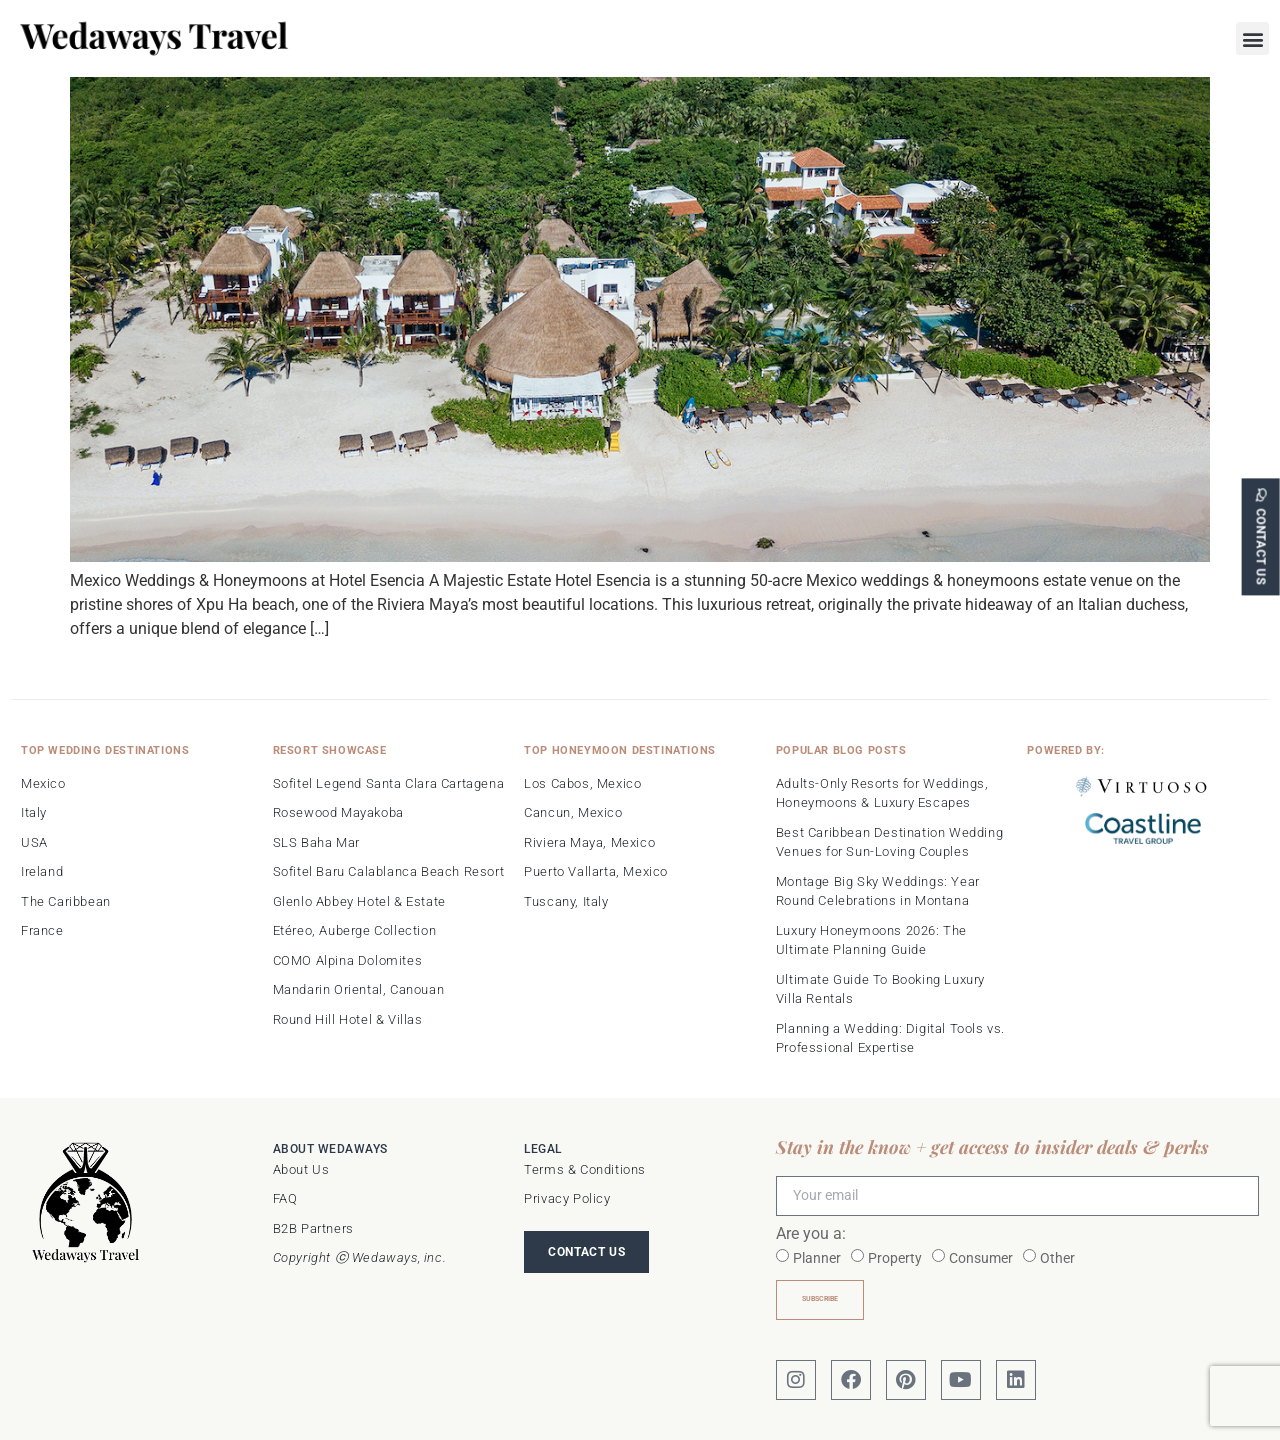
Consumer (981, 1258)
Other (1057, 1258)
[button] (1252, 38)
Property (895, 1258)
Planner (817, 1258)
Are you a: (811, 1234)
